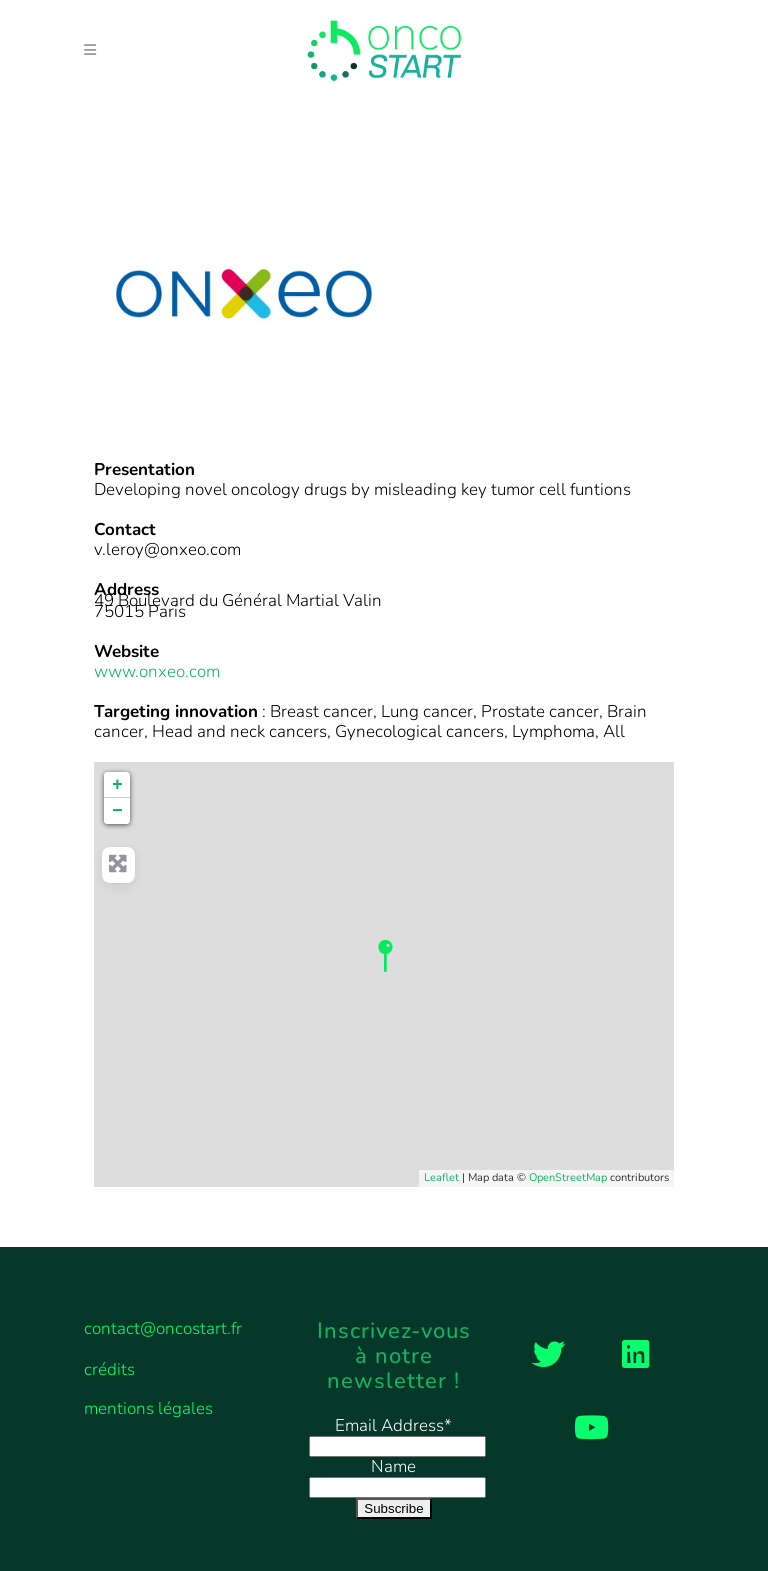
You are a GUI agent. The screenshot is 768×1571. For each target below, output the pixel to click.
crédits (109, 1370)
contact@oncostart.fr (163, 1328)
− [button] (117, 811)
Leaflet (441, 1177)
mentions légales (148, 1409)
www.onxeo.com (157, 671)
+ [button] (117, 785)
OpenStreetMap (568, 1177)
